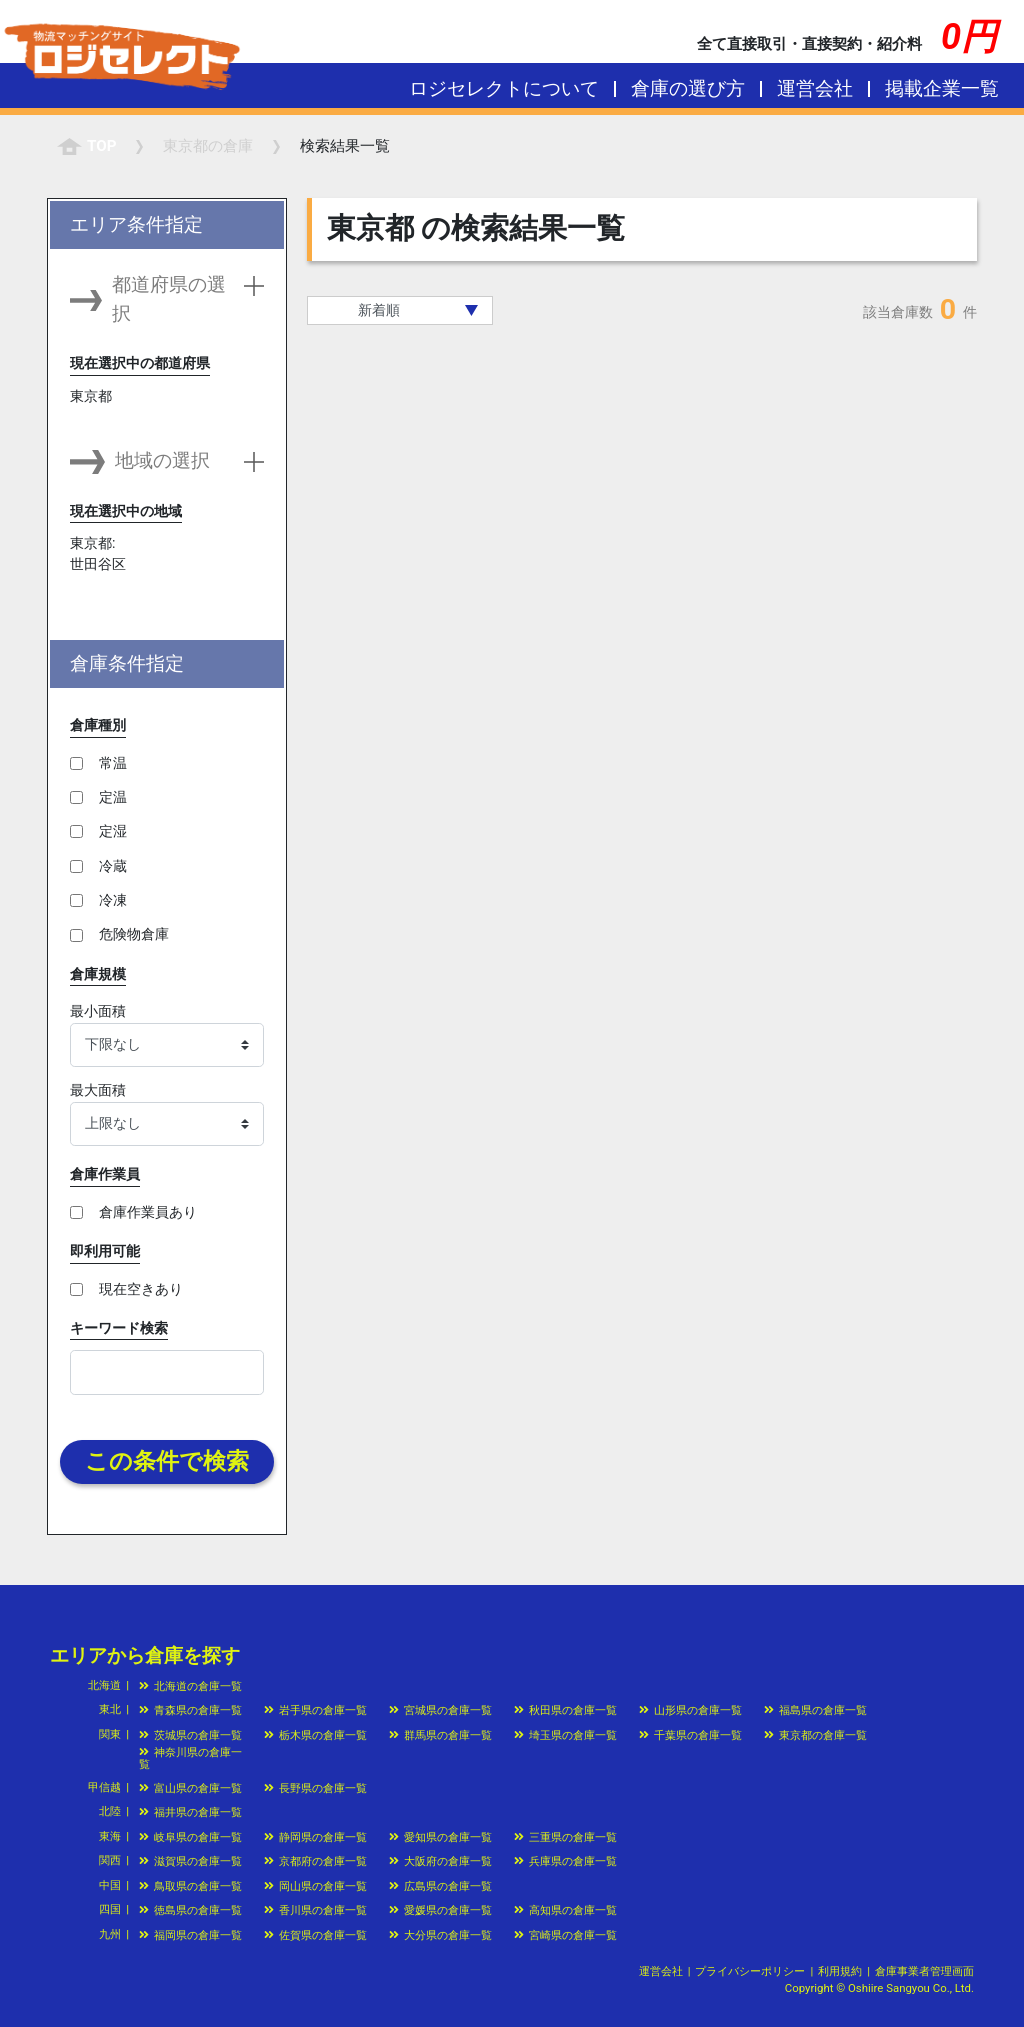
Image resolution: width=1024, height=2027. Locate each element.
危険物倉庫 (134, 934)
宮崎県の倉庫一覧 (565, 1935)
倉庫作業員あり (148, 1212)
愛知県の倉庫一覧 (440, 1837)
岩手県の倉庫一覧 (315, 1710)
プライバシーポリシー (750, 1971)
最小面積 (98, 1011)
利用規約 (840, 1971)
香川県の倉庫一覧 (315, 1910)
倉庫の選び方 (688, 88)
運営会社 (815, 88)
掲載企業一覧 (942, 88)
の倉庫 (208, 146)
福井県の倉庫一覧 (190, 1812)
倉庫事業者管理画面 (924, 1971)
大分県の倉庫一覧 (440, 1935)
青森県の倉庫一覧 (190, 1710)
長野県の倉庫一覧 (315, 1788)
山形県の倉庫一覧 (690, 1710)
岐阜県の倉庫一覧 (190, 1837)
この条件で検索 (167, 1461)
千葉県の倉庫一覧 (690, 1735)
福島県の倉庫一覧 (815, 1710)
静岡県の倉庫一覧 (315, 1837)
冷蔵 (113, 866)
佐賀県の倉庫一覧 (315, 1935)
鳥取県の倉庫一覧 (190, 1886)
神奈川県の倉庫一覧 (190, 1757)
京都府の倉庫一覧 (315, 1861)
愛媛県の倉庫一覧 (440, 1910)
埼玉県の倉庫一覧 (565, 1735)
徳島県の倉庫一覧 (190, 1910)
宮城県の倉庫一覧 (440, 1710)
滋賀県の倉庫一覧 (190, 1861)
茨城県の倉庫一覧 (190, 1735)
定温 (113, 797)
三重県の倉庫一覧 (565, 1837)
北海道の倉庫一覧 (190, 1686)
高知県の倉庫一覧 (565, 1910)
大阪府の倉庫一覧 (440, 1861)
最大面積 (98, 1090)
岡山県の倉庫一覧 (315, 1886)
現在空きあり (141, 1289)
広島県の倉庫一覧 (440, 1886)
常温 (113, 763)
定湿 (113, 831)
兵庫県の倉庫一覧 (565, 1861)
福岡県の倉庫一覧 (190, 1935)
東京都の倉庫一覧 (815, 1735)
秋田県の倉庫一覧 (565, 1710)
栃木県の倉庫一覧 (315, 1735)
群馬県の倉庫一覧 (440, 1735)
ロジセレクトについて (504, 88)
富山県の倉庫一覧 (190, 1788)
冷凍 (113, 900)
